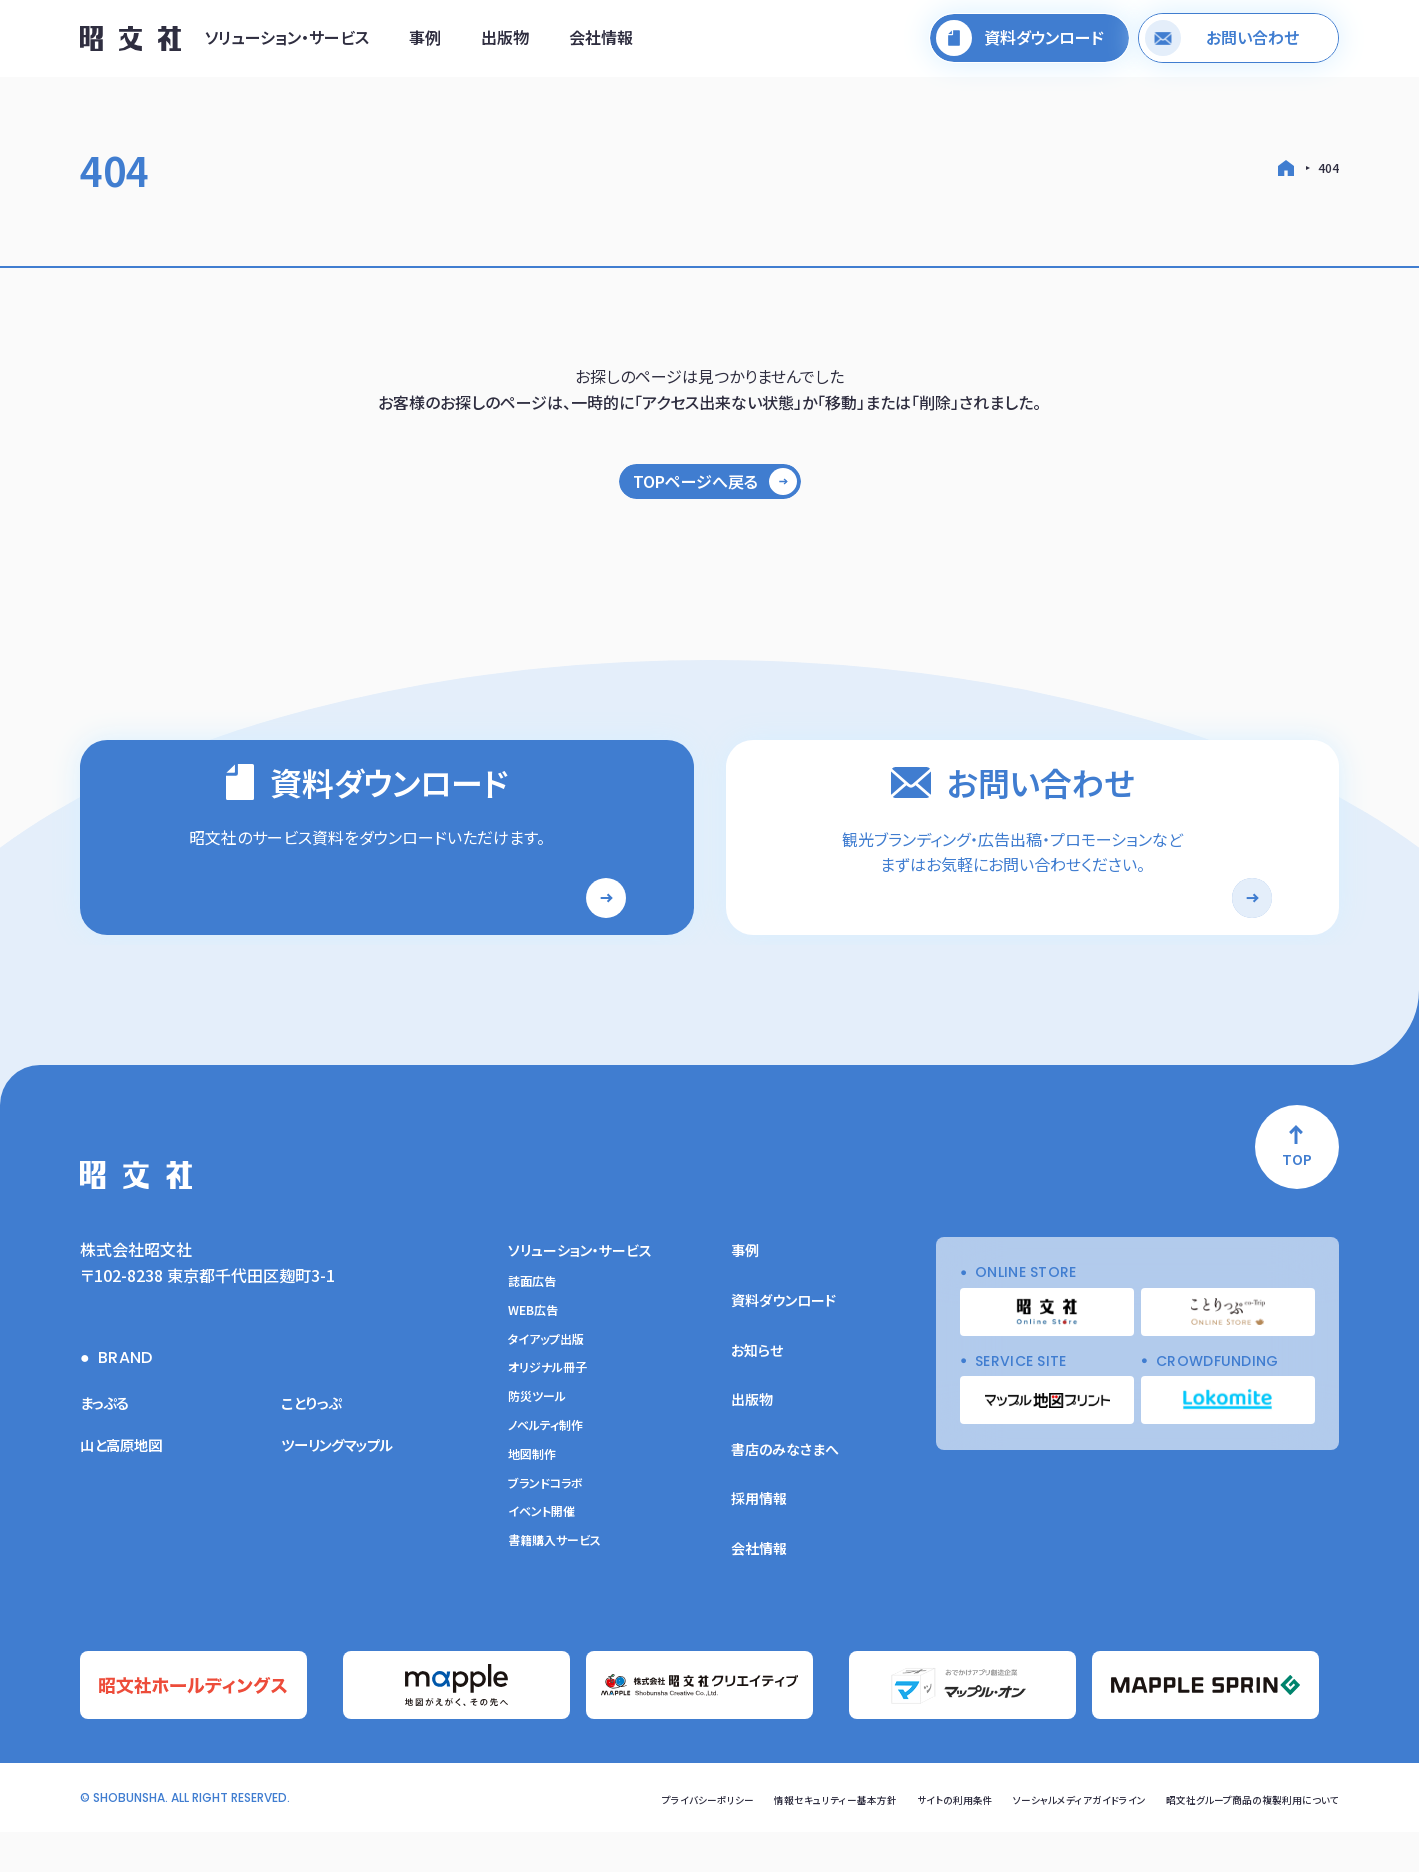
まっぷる (108, 1447)
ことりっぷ (315, 1447)
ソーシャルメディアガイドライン (1031, 1838)
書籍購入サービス (554, 1585)
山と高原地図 (127, 1489)
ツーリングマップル (345, 1489)
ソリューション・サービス (287, 43)
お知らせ (757, 1395)
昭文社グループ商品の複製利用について (1234, 1838)
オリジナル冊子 (547, 1412)
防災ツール (537, 1441)
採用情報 (759, 1543)
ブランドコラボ (545, 1528)
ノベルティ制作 (545, 1470)
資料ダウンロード (783, 1345)
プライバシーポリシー (601, 1838)
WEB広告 (533, 1355)
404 (1328, 167)
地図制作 (532, 1499)
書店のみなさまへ (785, 1494)
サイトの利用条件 (886, 1838)
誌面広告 (532, 1326)
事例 (425, 43)
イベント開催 (541, 1556)
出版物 (505, 43)
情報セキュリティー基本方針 (748, 1838)
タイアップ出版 (546, 1384)
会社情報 (601, 43)
